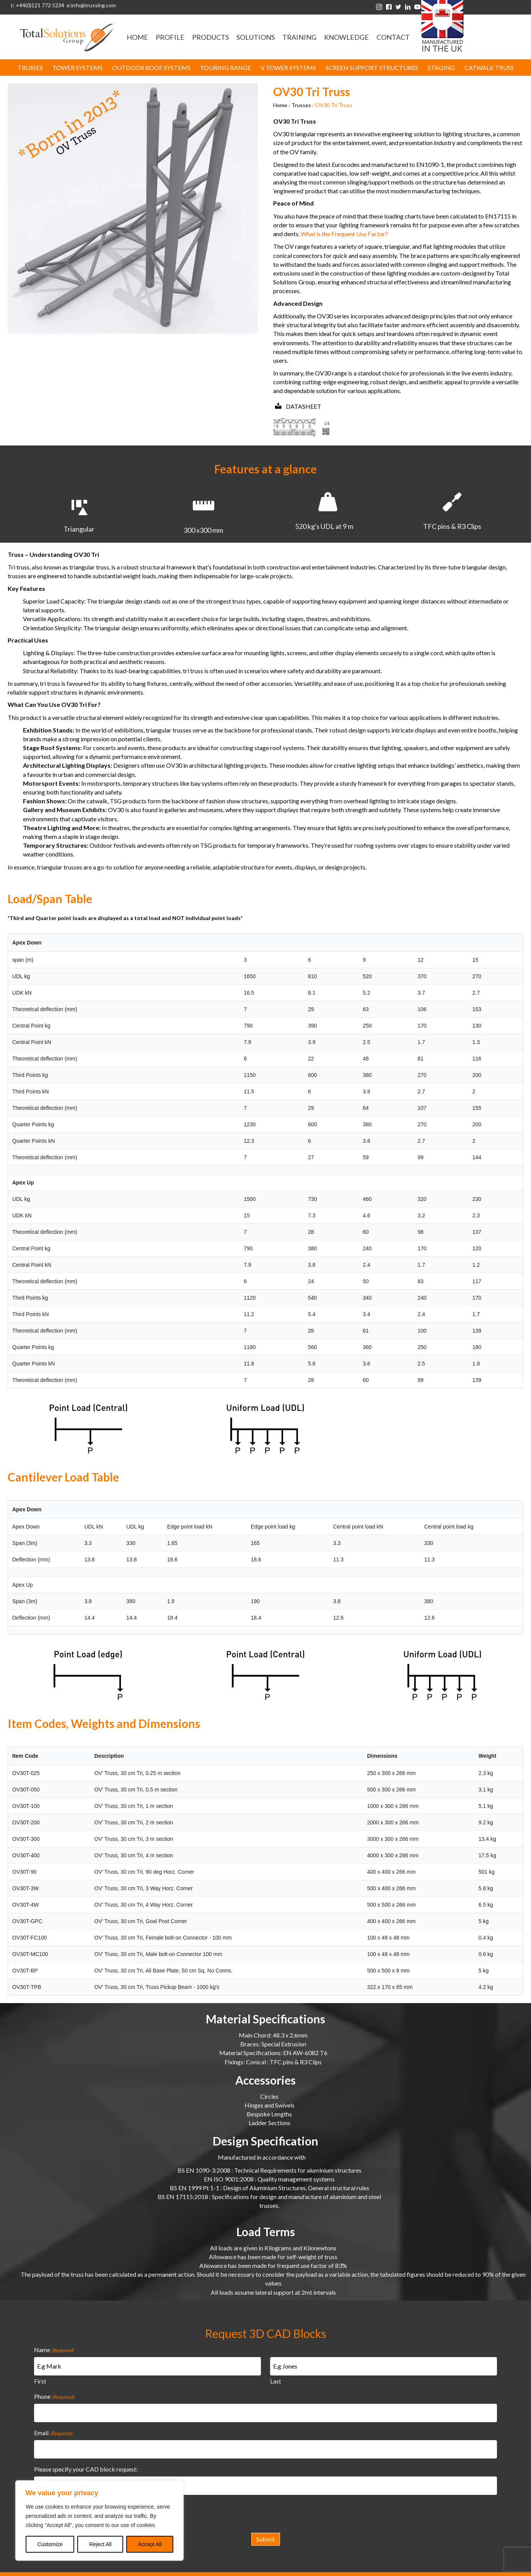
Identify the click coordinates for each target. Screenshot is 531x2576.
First (40, 2377)
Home (280, 105)
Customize (50, 2544)
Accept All (149, 2544)
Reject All (100, 2544)
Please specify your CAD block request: (86, 2458)
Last (275, 2377)
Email (53, 2426)
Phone (54, 2393)
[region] (99, 2520)
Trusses (301, 105)
